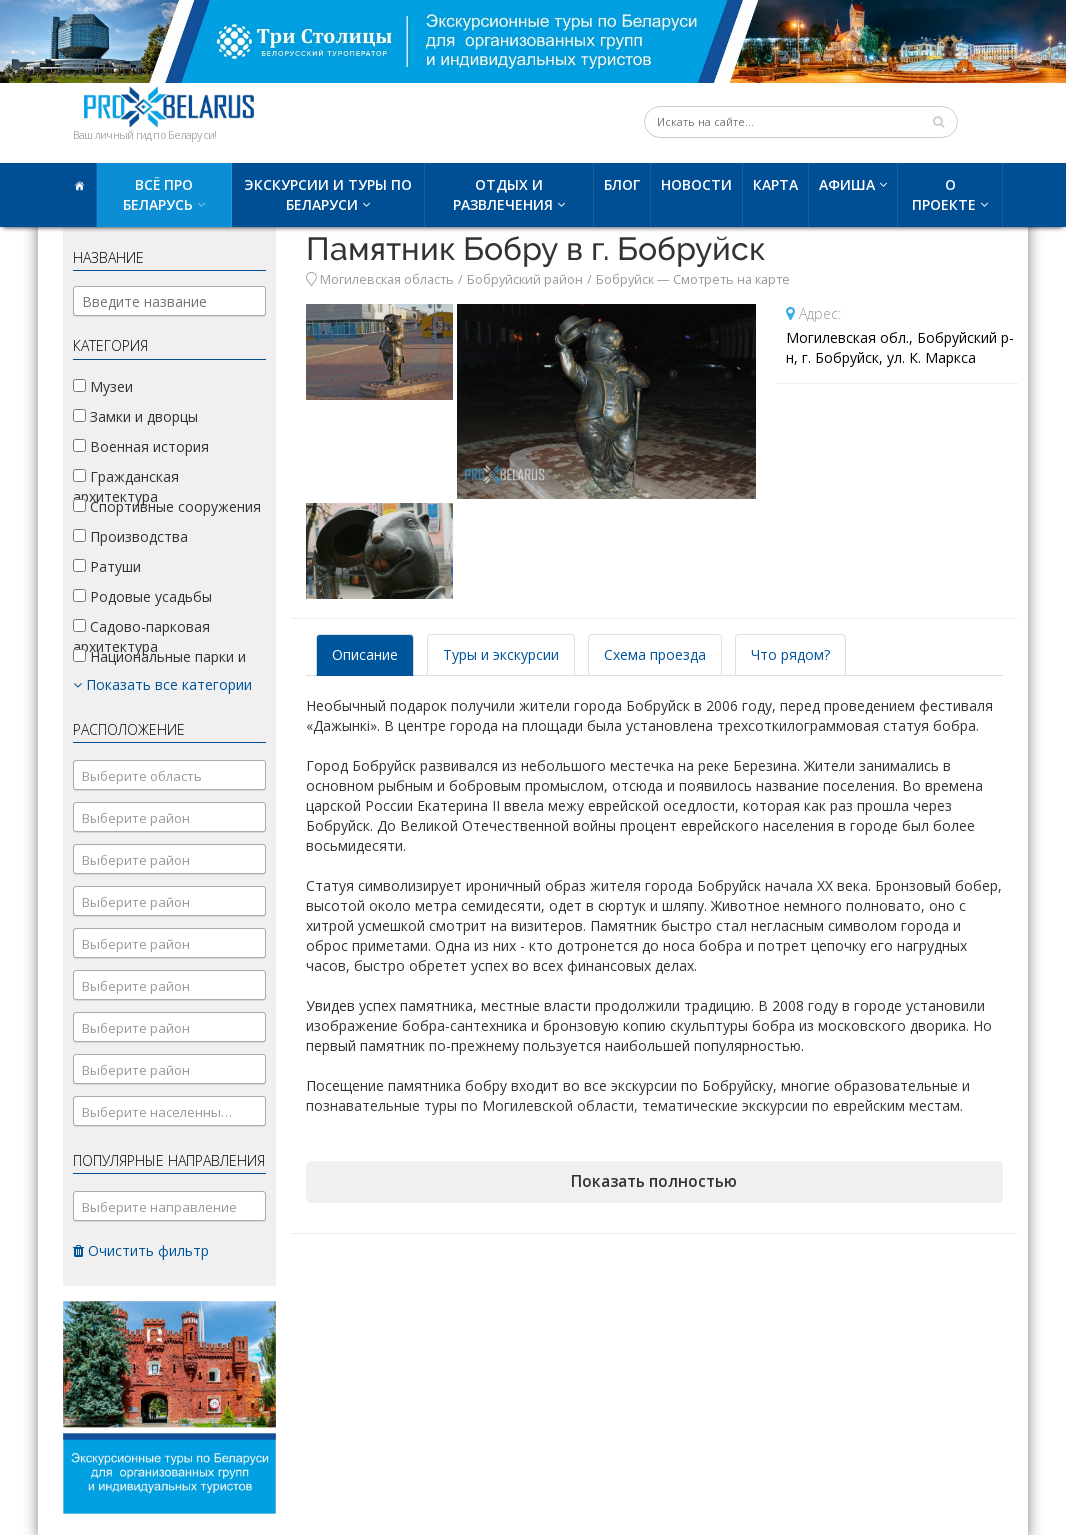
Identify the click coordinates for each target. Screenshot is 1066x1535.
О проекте (944, 194)
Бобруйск (625, 279)
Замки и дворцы (135, 416)
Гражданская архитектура (126, 486)
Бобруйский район (525, 279)
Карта (775, 184)
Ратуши (107, 566)
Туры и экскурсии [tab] (501, 654)
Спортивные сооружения (167, 506)
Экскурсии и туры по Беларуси (328, 194)
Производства (130, 536)
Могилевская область (387, 279)
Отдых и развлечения (503, 194)
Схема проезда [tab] (655, 654)
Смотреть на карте (731, 279)
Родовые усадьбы (142, 596)
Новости (696, 184)
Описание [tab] (365, 654)
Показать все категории (162, 684)
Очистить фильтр (141, 1250)
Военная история (141, 446)
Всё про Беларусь (158, 194)
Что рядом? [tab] (790, 654)
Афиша (847, 184)
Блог (622, 184)
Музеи (103, 386)
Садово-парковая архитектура (141, 636)
